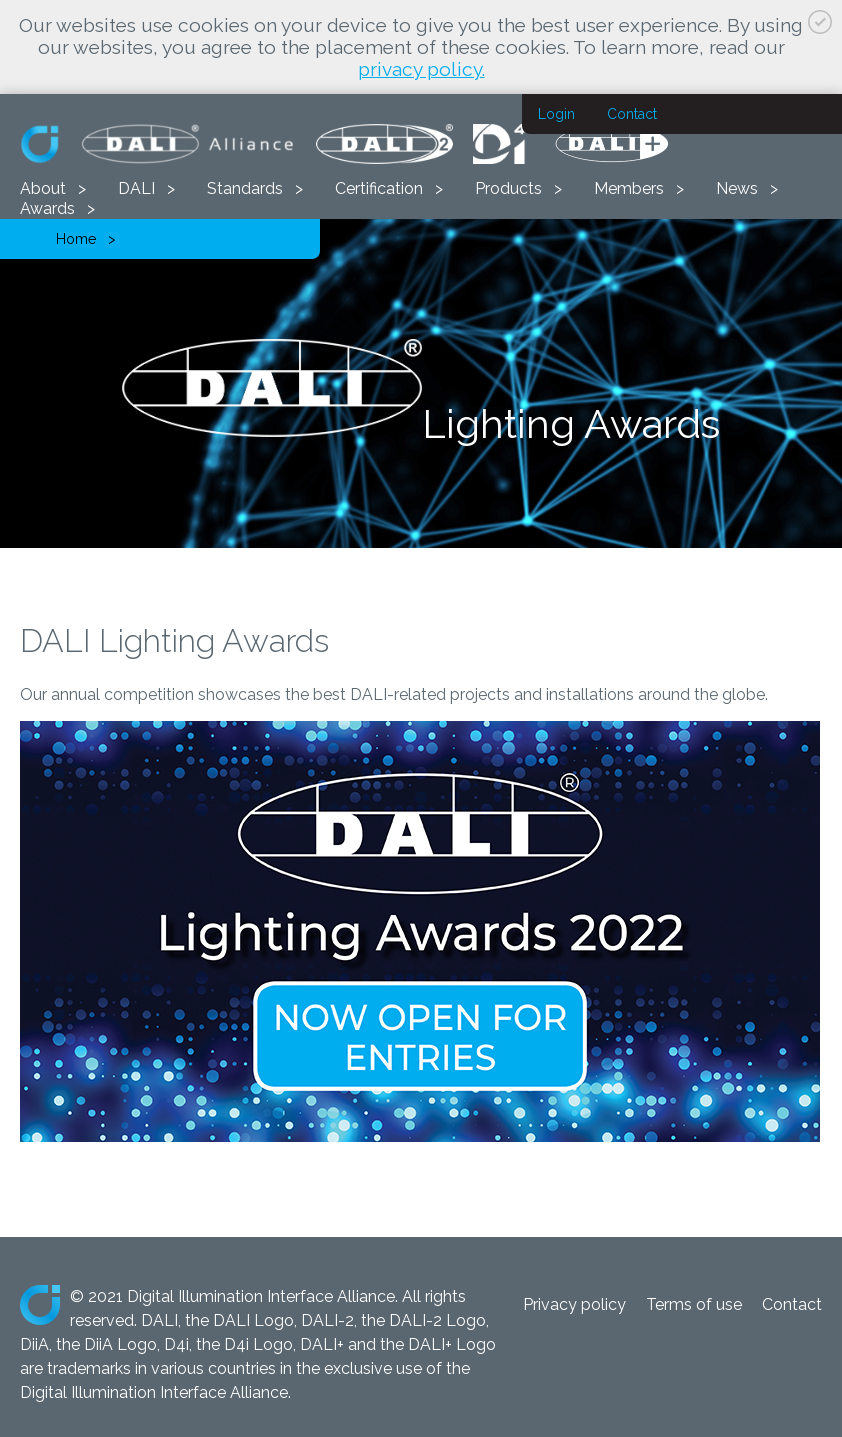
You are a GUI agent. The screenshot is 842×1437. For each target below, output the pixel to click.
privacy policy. (421, 69)
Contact (632, 114)
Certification (379, 188)
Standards (245, 188)
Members (629, 188)
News (737, 188)
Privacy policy (574, 1304)
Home (76, 239)
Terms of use (694, 1304)
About (43, 188)
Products (508, 188)
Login (556, 114)
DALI (136, 188)
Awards (47, 208)
